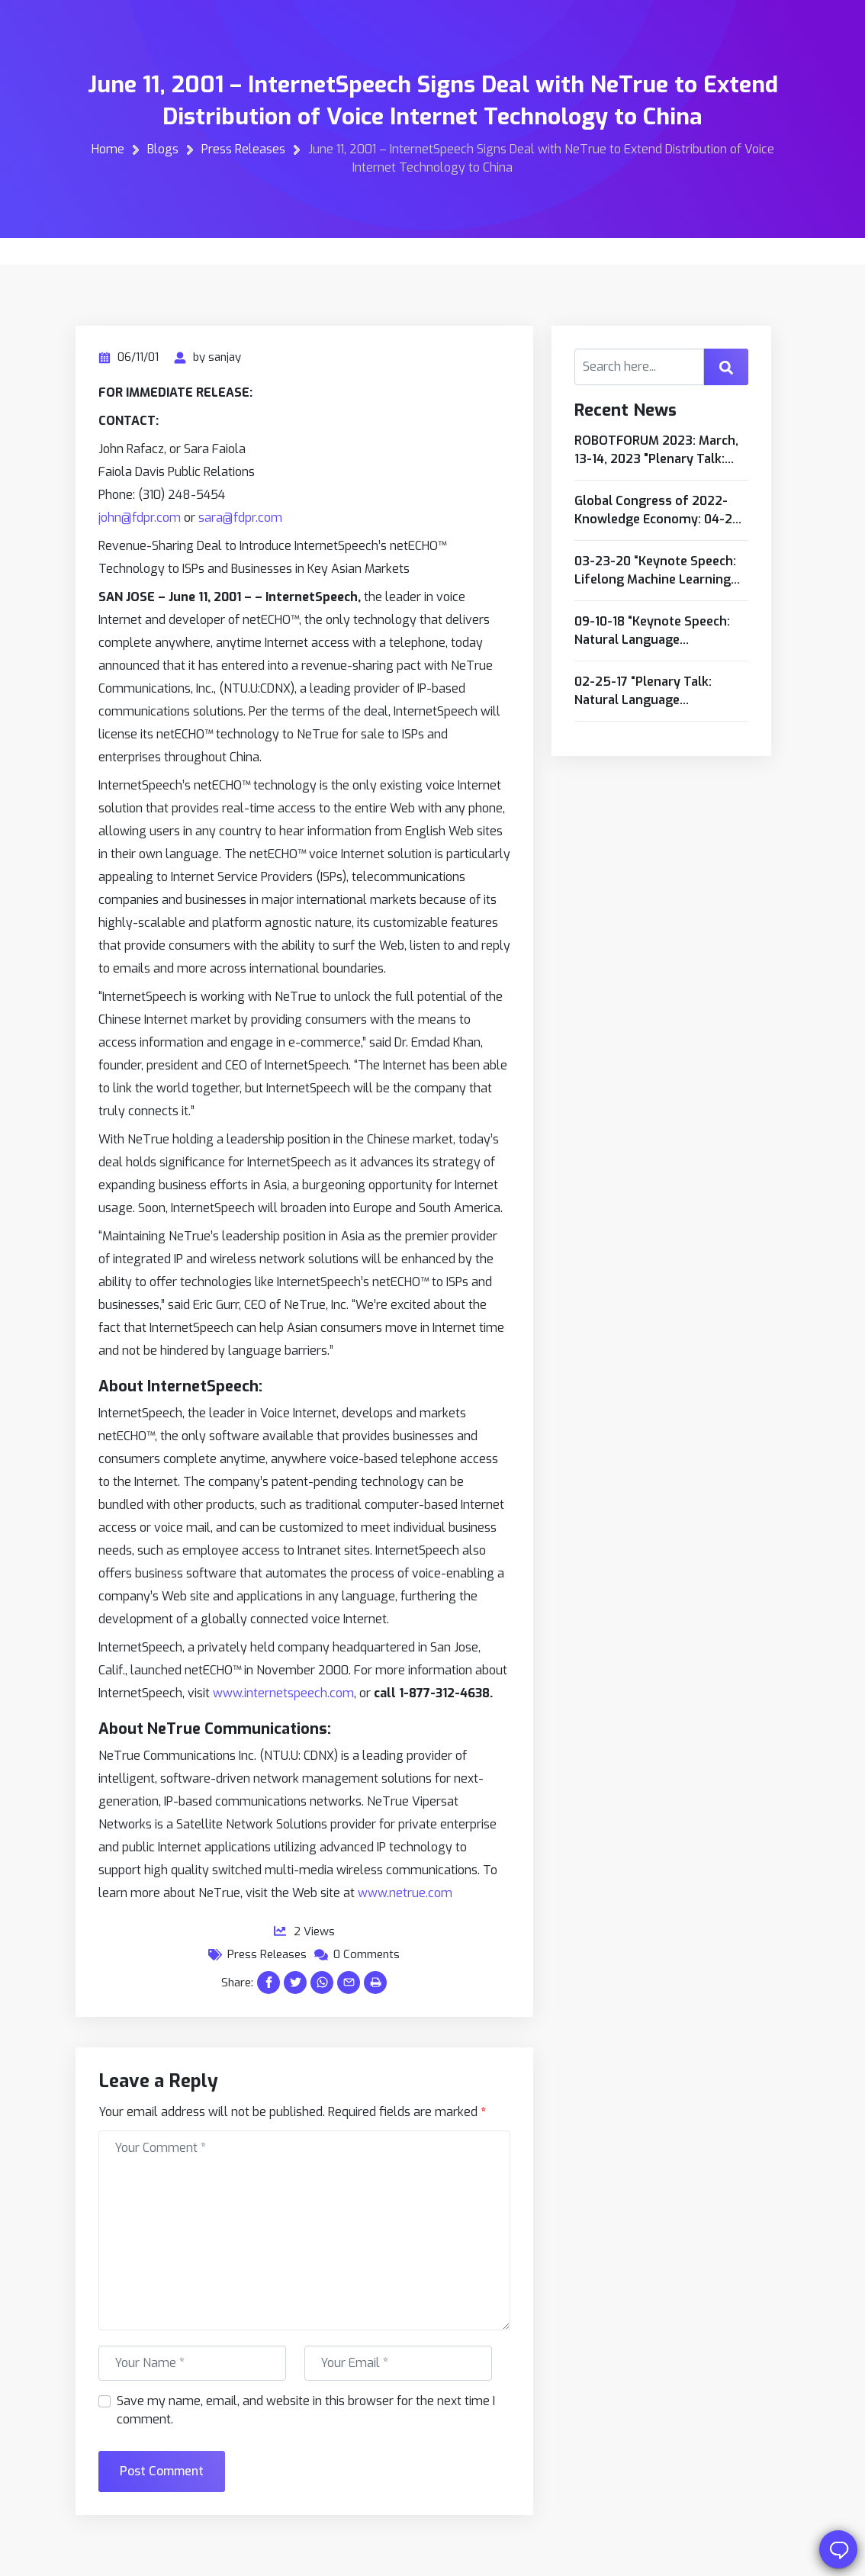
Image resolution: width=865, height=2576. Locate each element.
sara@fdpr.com (240, 518)
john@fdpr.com (139, 518)
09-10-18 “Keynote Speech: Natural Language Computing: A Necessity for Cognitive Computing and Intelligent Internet (656, 631)
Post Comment (162, 2471)
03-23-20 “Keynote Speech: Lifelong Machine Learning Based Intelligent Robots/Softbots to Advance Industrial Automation (660, 571)
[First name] (192, 2363)
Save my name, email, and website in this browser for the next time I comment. (306, 2410)
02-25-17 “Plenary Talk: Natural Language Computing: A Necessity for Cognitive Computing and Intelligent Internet (656, 691)
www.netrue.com (405, 1893)
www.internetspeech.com (283, 1693)
